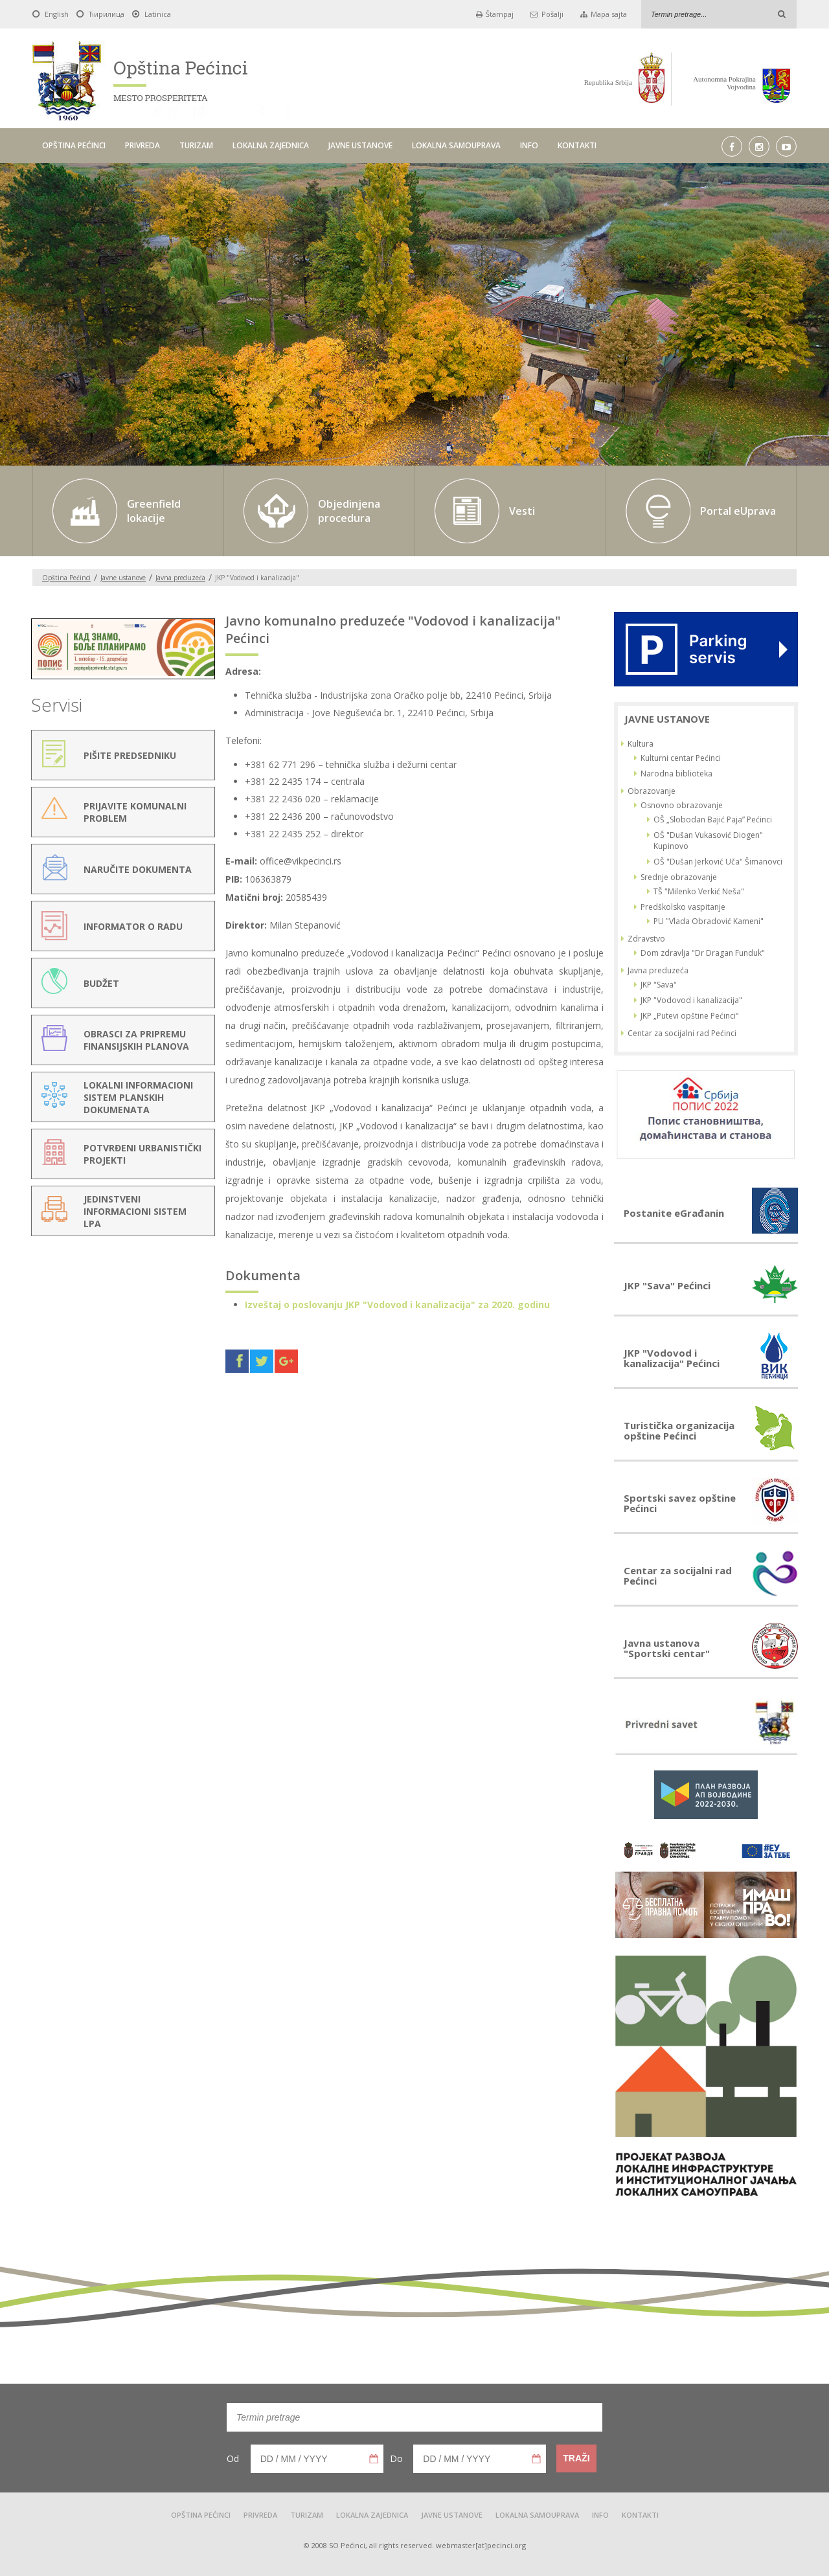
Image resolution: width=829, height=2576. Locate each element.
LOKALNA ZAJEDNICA (271, 145)
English (57, 14)
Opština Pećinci (66, 577)
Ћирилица (106, 14)
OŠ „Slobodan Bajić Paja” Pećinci (712, 819)
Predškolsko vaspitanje (683, 906)
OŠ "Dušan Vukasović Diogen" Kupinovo (708, 841)
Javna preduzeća (180, 577)
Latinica (157, 14)
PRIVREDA (142, 145)
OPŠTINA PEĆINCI (74, 145)
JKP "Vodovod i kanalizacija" (691, 1000)
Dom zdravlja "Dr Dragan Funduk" (703, 952)
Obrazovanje (652, 791)
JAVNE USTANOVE (360, 145)
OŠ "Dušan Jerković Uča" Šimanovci (717, 861)
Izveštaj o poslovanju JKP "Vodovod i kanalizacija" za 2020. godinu (397, 1304)
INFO (529, 145)
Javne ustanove (123, 577)
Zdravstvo (646, 938)
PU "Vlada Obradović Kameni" (708, 921)
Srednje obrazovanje (679, 877)
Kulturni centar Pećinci (681, 757)
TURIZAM (196, 145)
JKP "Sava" (659, 984)
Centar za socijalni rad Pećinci (682, 1033)
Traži (576, 2458)
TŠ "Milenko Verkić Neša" (698, 891)
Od (233, 2458)
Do (396, 2458)
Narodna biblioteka (676, 773)
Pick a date (374, 2459)
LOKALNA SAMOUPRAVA (456, 145)
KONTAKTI (577, 145)
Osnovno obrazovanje (682, 805)
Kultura (640, 743)
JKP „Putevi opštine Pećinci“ (689, 1015)
